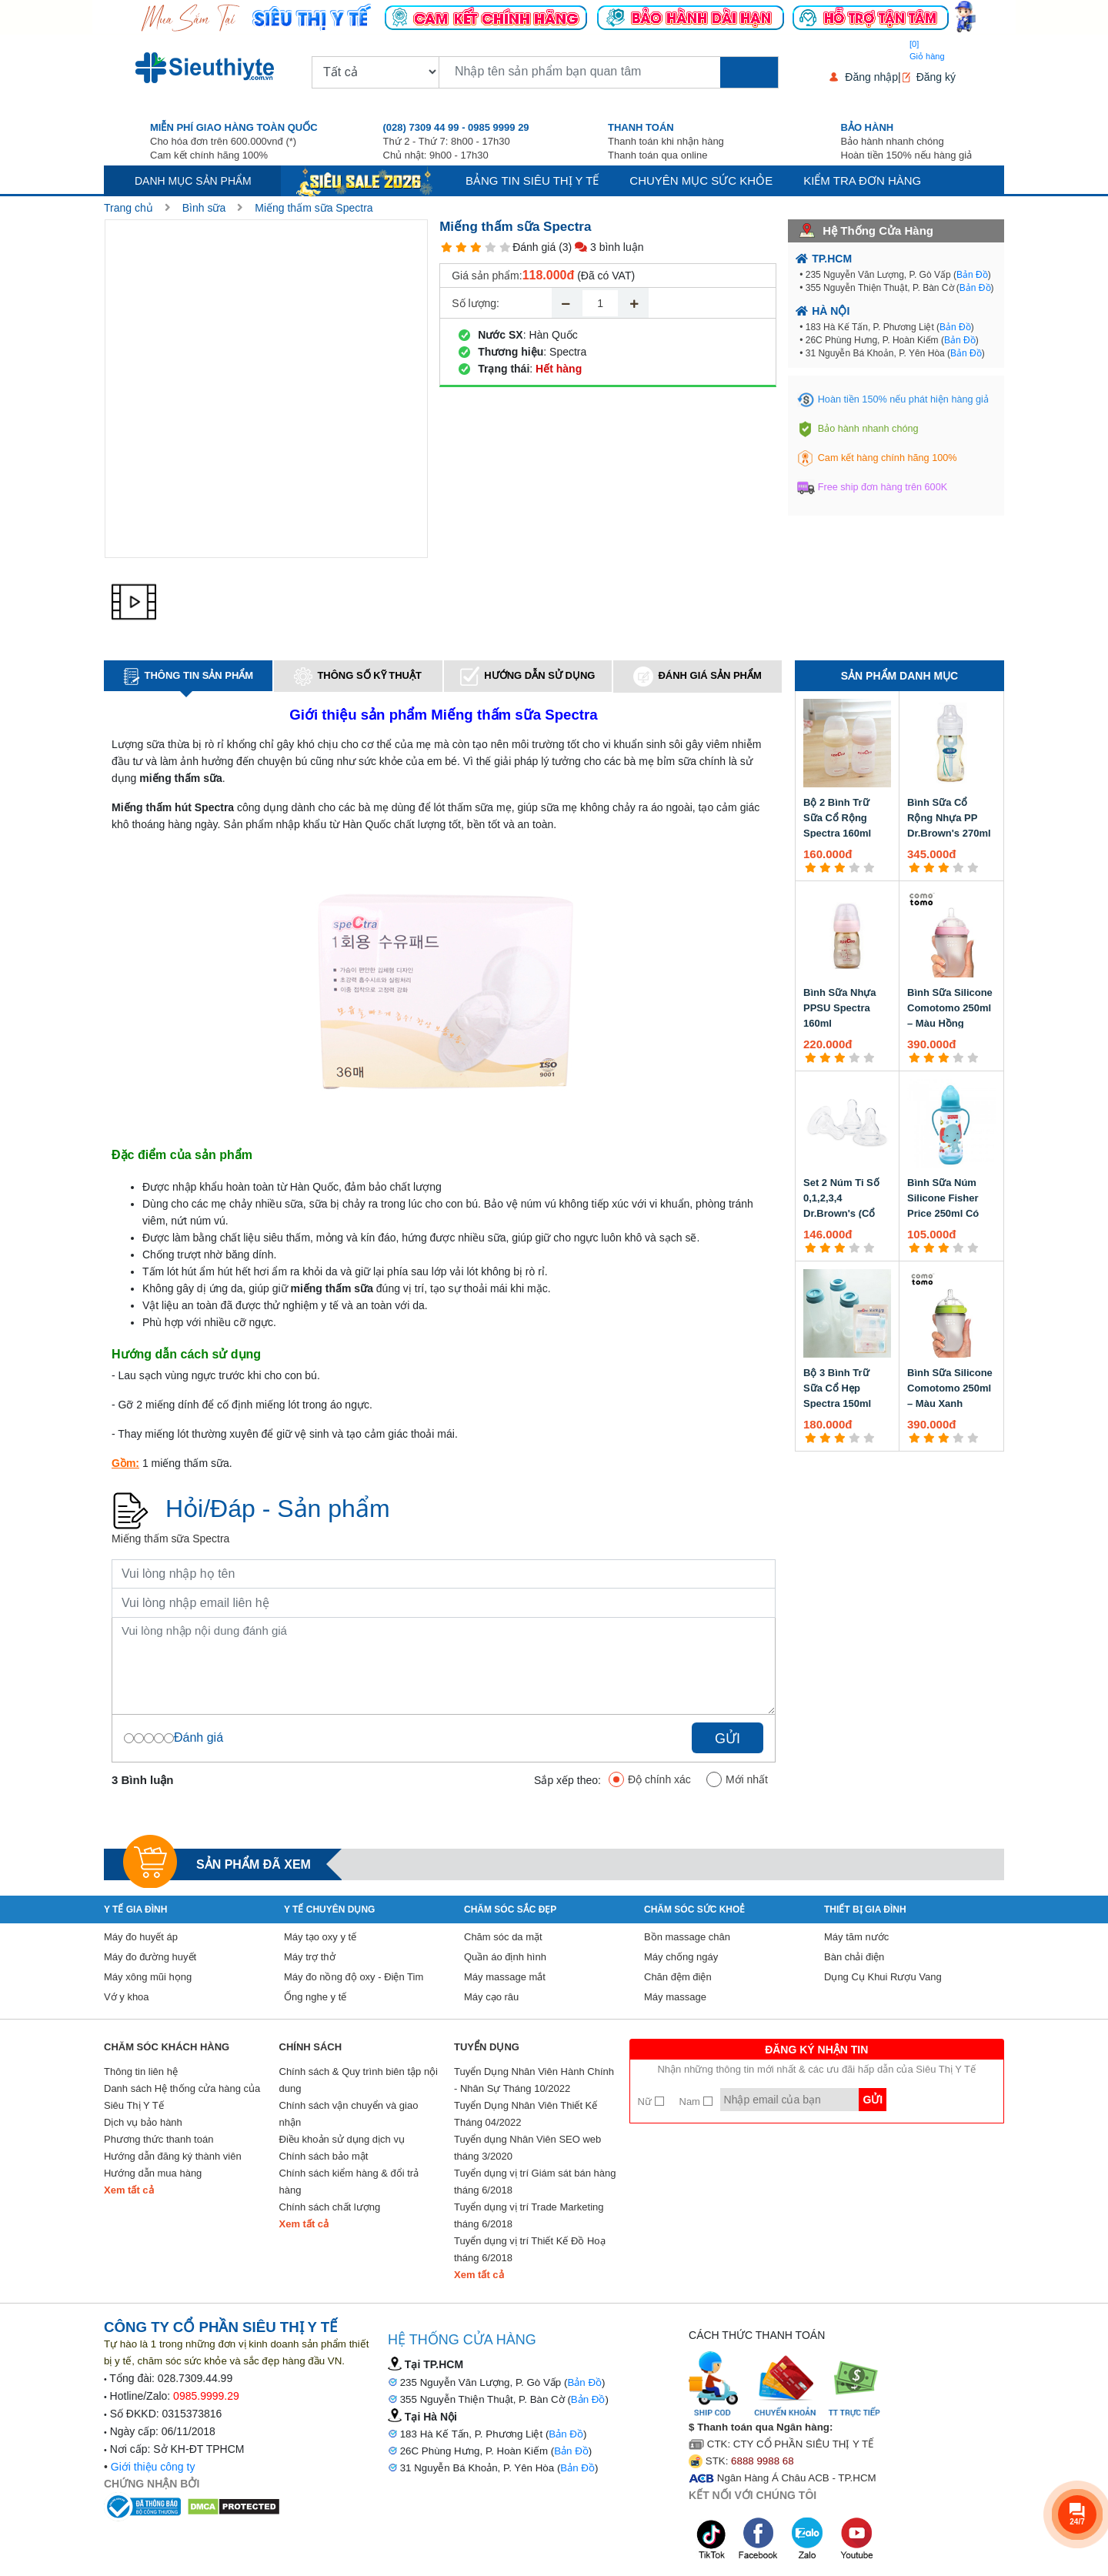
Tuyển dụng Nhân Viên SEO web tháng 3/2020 (527, 2147)
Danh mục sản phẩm (193, 181)
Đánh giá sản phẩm (697, 677)
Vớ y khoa (126, 1997)
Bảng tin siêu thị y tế (532, 180)
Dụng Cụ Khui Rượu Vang (883, 1977)
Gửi (727, 1738)
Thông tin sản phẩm (188, 676)
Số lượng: (475, 303)
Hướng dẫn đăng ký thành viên (173, 2156)
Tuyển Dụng (486, 2047)
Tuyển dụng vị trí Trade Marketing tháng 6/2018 (529, 2215)
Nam (696, 2101)
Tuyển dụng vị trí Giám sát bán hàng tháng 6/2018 (535, 2181)
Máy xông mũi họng (148, 1977)
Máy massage (675, 1997)
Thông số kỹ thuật (358, 676)
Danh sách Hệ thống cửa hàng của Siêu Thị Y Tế (182, 2097)
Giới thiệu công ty (153, 2467)
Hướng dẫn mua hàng (153, 2173)
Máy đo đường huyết (150, 1957)
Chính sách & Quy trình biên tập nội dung (359, 2080)
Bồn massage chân (687, 1937)
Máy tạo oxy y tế (320, 1937)
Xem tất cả (129, 2190)
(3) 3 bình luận (601, 247)
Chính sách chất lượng (330, 2207)
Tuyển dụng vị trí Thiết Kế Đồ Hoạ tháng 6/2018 (530, 2249)
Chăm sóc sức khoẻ (694, 1909)
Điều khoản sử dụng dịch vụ (342, 2139)
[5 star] (505, 247)
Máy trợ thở (309, 1957)
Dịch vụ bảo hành (143, 2122)
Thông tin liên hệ (141, 2071)
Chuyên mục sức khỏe (701, 180)
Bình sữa (203, 208)
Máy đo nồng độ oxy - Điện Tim (353, 1977)
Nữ (651, 2101)
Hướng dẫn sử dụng (527, 676)
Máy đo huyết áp (141, 1937)
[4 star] (490, 247)
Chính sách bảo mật (324, 2156)
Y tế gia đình (135, 1909)
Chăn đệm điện (678, 1977)
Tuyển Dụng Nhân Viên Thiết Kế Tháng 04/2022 (525, 2114)
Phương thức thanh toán (158, 2139)
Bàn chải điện (854, 1957)
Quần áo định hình (505, 1957)
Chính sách (310, 2047)
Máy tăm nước (856, 1937)
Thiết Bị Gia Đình (865, 1909)
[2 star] (461, 247)
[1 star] (446, 247)
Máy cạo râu (491, 1997)
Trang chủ (128, 208)
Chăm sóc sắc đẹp (510, 1909)
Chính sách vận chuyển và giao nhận (349, 2114)
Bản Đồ (972, 274)
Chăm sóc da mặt (503, 1937)
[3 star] (476, 247)
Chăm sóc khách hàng (166, 2047)
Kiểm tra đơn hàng (862, 180)
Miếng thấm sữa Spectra (313, 208)
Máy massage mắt (505, 1977)
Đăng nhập (871, 77)
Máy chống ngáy (681, 1957)
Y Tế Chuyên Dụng (329, 1909)
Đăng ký (936, 77)
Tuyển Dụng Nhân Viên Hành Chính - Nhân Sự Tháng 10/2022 (534, 2080)
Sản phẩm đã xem (253, 1864)
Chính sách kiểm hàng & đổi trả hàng (349, 2181)
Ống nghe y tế (315, 1997)
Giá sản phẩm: (487, 275)
